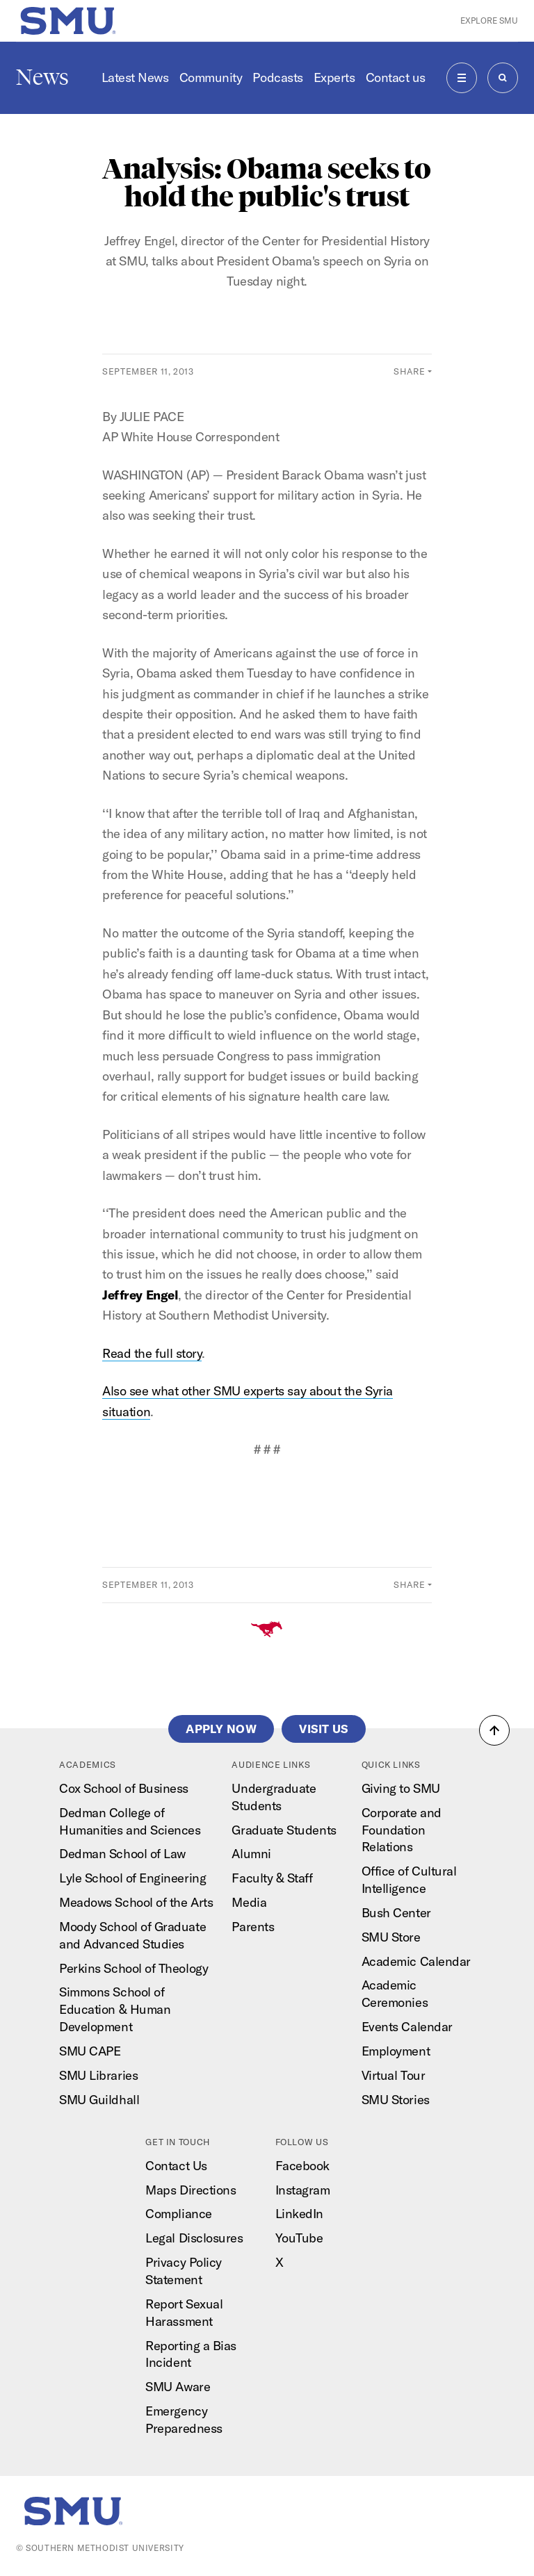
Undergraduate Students (274, 1797)
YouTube (299, 2238)
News (42, 77)
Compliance (178, 2214)
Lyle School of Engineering (132, 1878)
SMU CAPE (89, 2051)
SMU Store (391, 1937)
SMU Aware (177, 2387)
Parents (253, 1927)
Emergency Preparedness (183, 2419)
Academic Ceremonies (395, 1993)
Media (249, 1902)
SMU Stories (396, 2100)
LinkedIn (299, 2214)
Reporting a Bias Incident (190, 2354)
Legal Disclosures (194, 2238)
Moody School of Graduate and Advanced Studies (132, 1935)
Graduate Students (284, 1830)
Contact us (396, 77)
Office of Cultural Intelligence (409, 1879)
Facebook (302, 2166)
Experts (334, 77)
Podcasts (277, 77)
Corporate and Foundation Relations (402, 1830)
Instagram (302, 2190)
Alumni (251, 1854)
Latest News (135, 77)
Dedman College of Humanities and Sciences (129, 1821)
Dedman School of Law (122, 1854)
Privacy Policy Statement (183, 2271)
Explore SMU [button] (489, 20)
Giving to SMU (401, 1788)
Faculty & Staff (272, 1878)
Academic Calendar (416, 1961)
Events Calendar (407, 2027)
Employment (396, 2051)
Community (211, 77)
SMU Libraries (98, 2075)
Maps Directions (190, 2190)
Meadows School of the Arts (136, 1902)
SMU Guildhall (99, 2100)
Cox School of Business (123, 1788)
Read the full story (152, 1353)
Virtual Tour (393, 2075)
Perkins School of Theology (133, 1968)
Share (409, 371)
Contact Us (176, 2166)
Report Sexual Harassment (183, 2312)
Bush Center (396, 1913)
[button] (494, 1730)
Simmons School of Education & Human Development (114, 2009)
